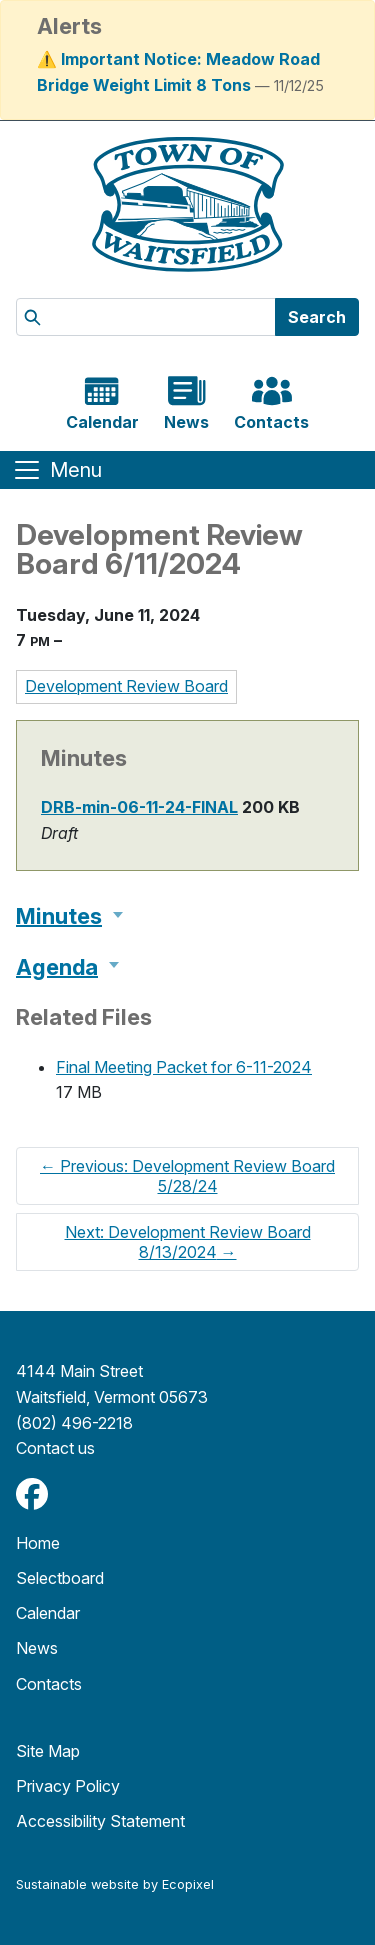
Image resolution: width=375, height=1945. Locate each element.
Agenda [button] (57, 967)
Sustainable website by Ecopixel (115, 1884)
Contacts (49, 1684)
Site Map (48, 1751)
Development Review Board (126, 686)
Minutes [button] (59, 916)
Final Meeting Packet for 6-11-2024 (184, 1067)
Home (38, 1543)
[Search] (146, 317)
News (37, 1648)
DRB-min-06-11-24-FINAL (139, 807)
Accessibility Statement (100, 1821)
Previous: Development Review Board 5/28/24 (187, 1176)
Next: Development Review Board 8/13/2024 (188, 1242)
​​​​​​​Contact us (55, 1448)
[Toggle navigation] (57, 470)
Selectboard (60, 1578)
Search (317, 317)
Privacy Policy (68, 1786)
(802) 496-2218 (74, 1423)
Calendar (48, 1613)
